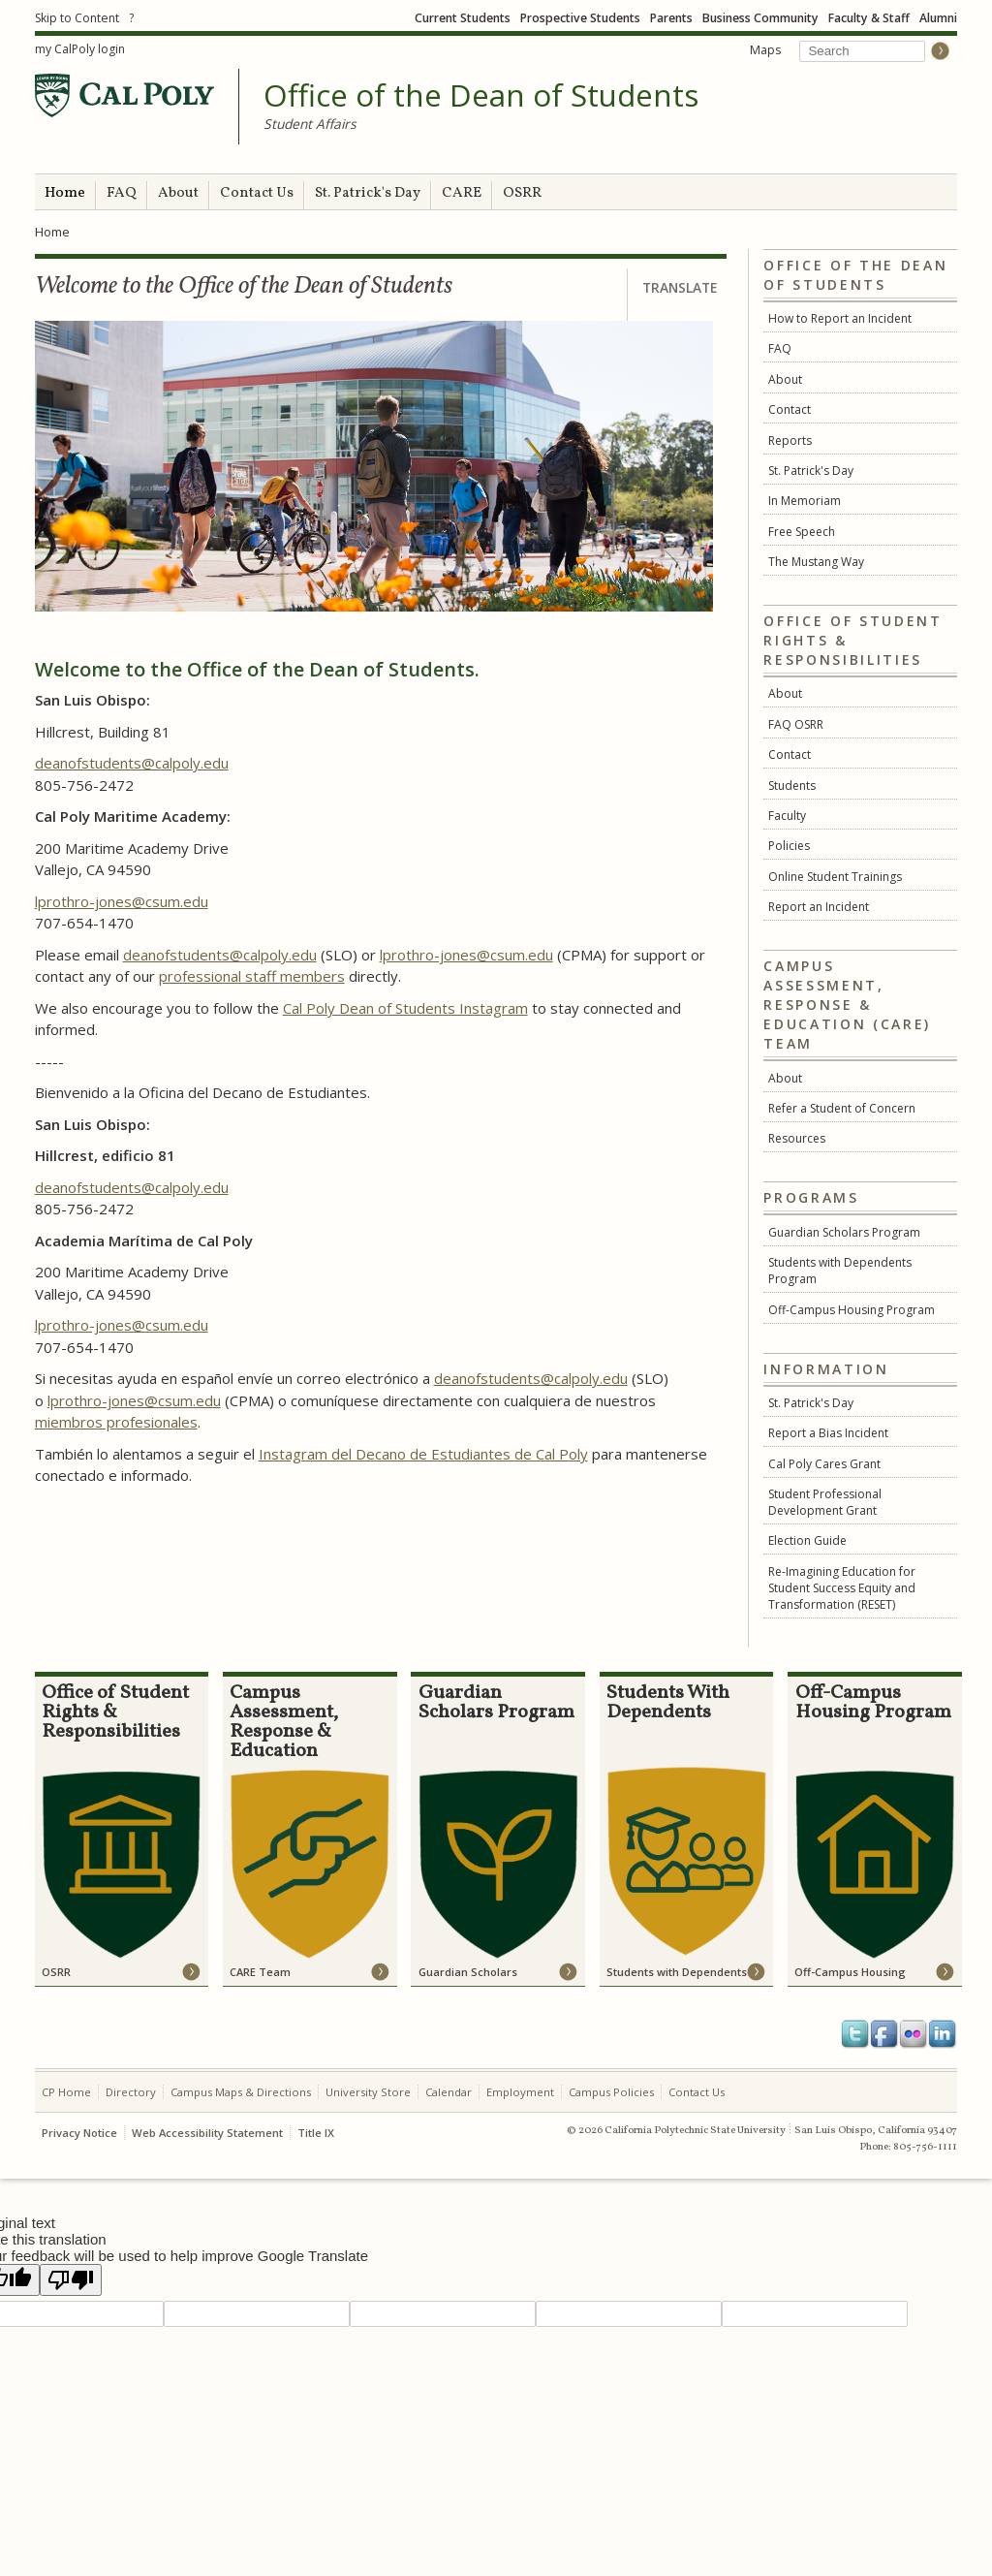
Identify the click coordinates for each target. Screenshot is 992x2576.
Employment (520, 2092)
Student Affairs (310, 123)
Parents (671, 18)
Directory (131, 2092)
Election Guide (807, 1540)
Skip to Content (77, 18)
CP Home (66, 2092)
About (178, 193)
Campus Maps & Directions (240, 2092)
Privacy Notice (79, 2132)
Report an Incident (818, 906)
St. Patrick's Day (367, 193)
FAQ (122, 193)
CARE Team (260, 1971)
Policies (789, 845)
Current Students (463, 18)
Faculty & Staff (869, 18)
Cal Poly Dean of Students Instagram (405, 1008)
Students (792, 785)
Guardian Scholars (467, 1971)
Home (65, 193)
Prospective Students (580, 18)
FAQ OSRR (795, 724)
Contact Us (257, 193)
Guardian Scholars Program (844, 1232)
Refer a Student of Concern (841, 1108)
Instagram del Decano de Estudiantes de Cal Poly (423, 1453)
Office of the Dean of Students (481, 96)
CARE (461, 193)
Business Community (760, 18)
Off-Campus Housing (850, 1971)
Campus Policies (611, 2092)
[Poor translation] (71, 2280)
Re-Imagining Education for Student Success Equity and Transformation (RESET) (841, 1588)
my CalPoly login (80, 49)
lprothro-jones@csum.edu (121, 901)
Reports (790, 440)
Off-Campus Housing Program (851, 1310)
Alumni (938, 18)
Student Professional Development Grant (825, 1502)
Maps (765, 50)
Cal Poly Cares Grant (824, 1464)
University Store (368, 2092)
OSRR (522, 193)
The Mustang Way (816, 561)
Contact (789, 409)
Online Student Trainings (835, 876)
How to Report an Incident (840, 318)
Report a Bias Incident (828, 1433)
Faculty (787, 815)
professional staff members (252, 976)
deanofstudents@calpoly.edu (132, 762)
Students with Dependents (676, 1971)
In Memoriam (804, 500)
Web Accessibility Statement (207, 2132)
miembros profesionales (116, 1421)
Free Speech (801, 531)
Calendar (448, 2092)
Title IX (315, 2132)
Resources (796, 1138)
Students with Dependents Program (840, 1270)
